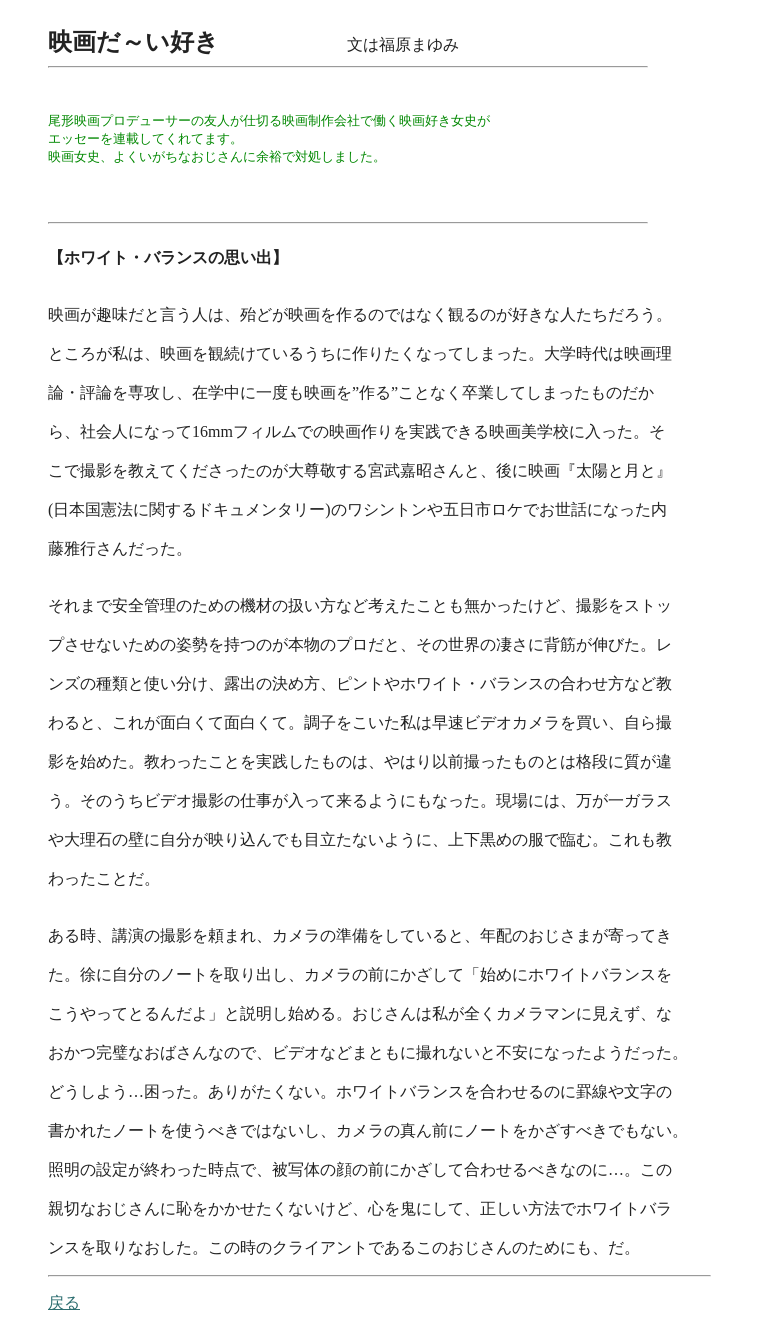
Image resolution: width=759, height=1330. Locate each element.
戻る (64, 1302)
